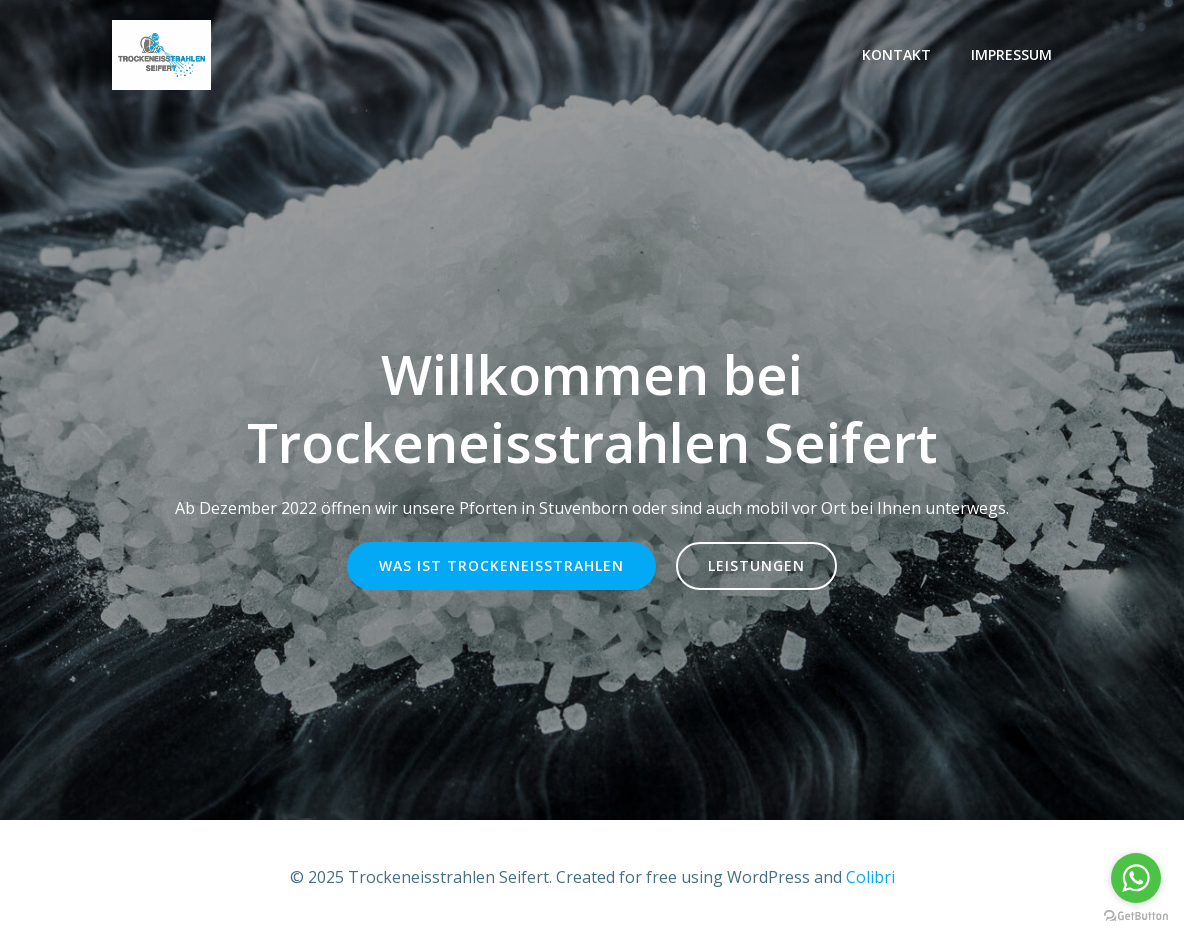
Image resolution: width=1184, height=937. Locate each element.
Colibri (870, 877)
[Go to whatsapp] (1136, 878)
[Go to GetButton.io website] (1136, 916)
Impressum (1011, 54)
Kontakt (896, 54)
